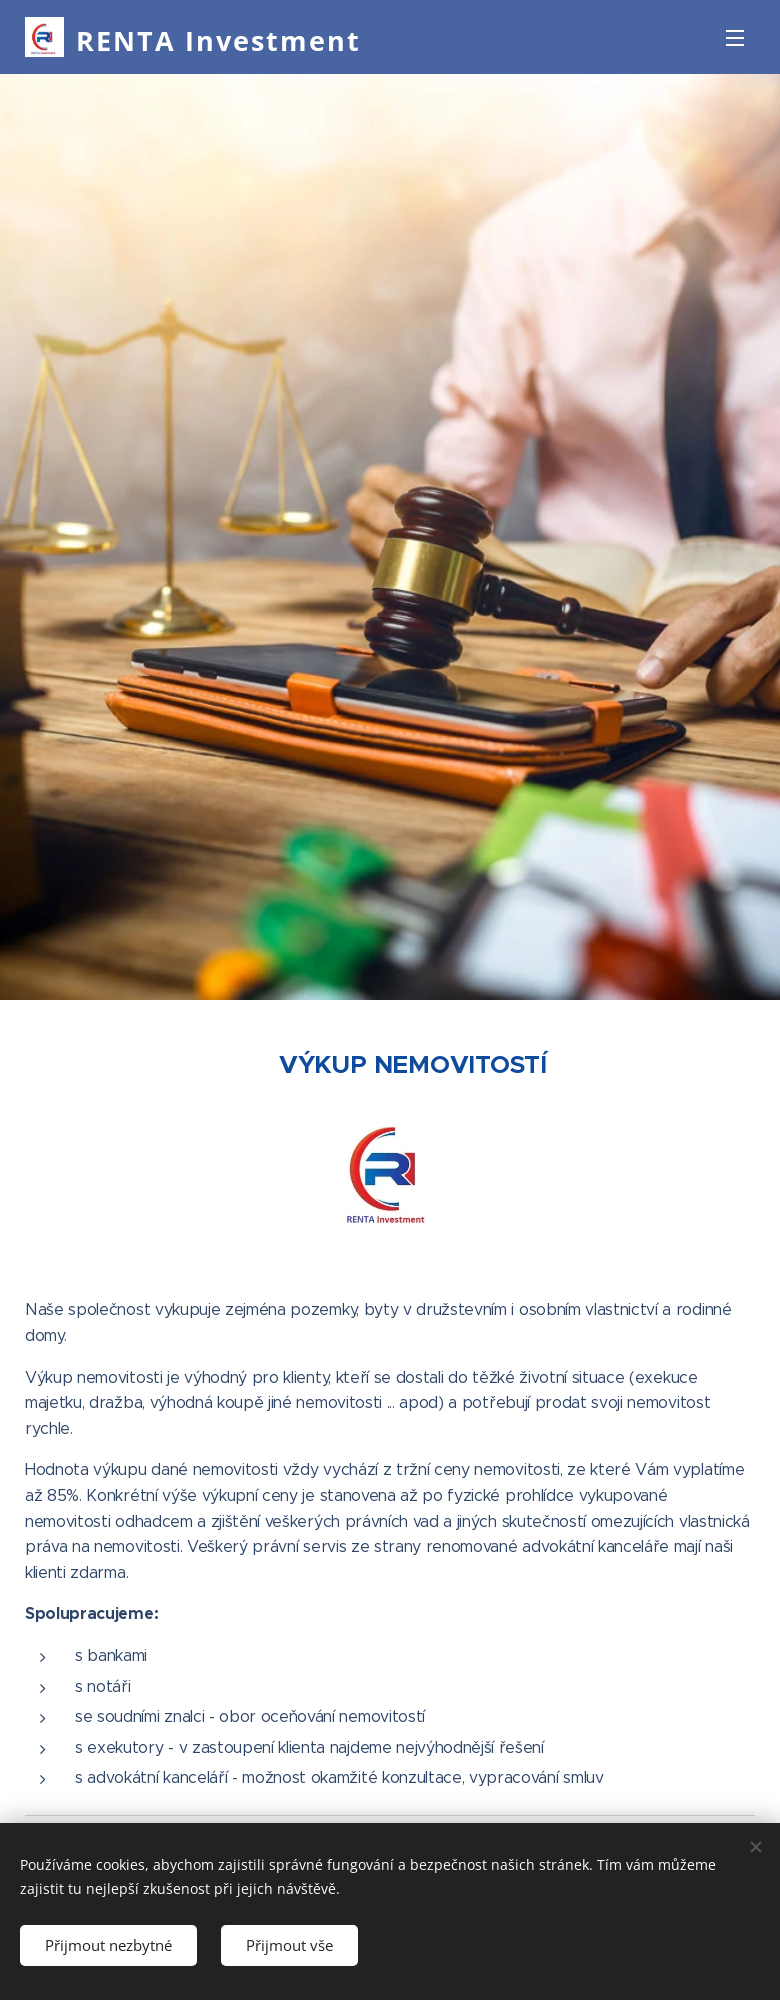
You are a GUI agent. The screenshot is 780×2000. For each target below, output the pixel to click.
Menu (735, 38)
